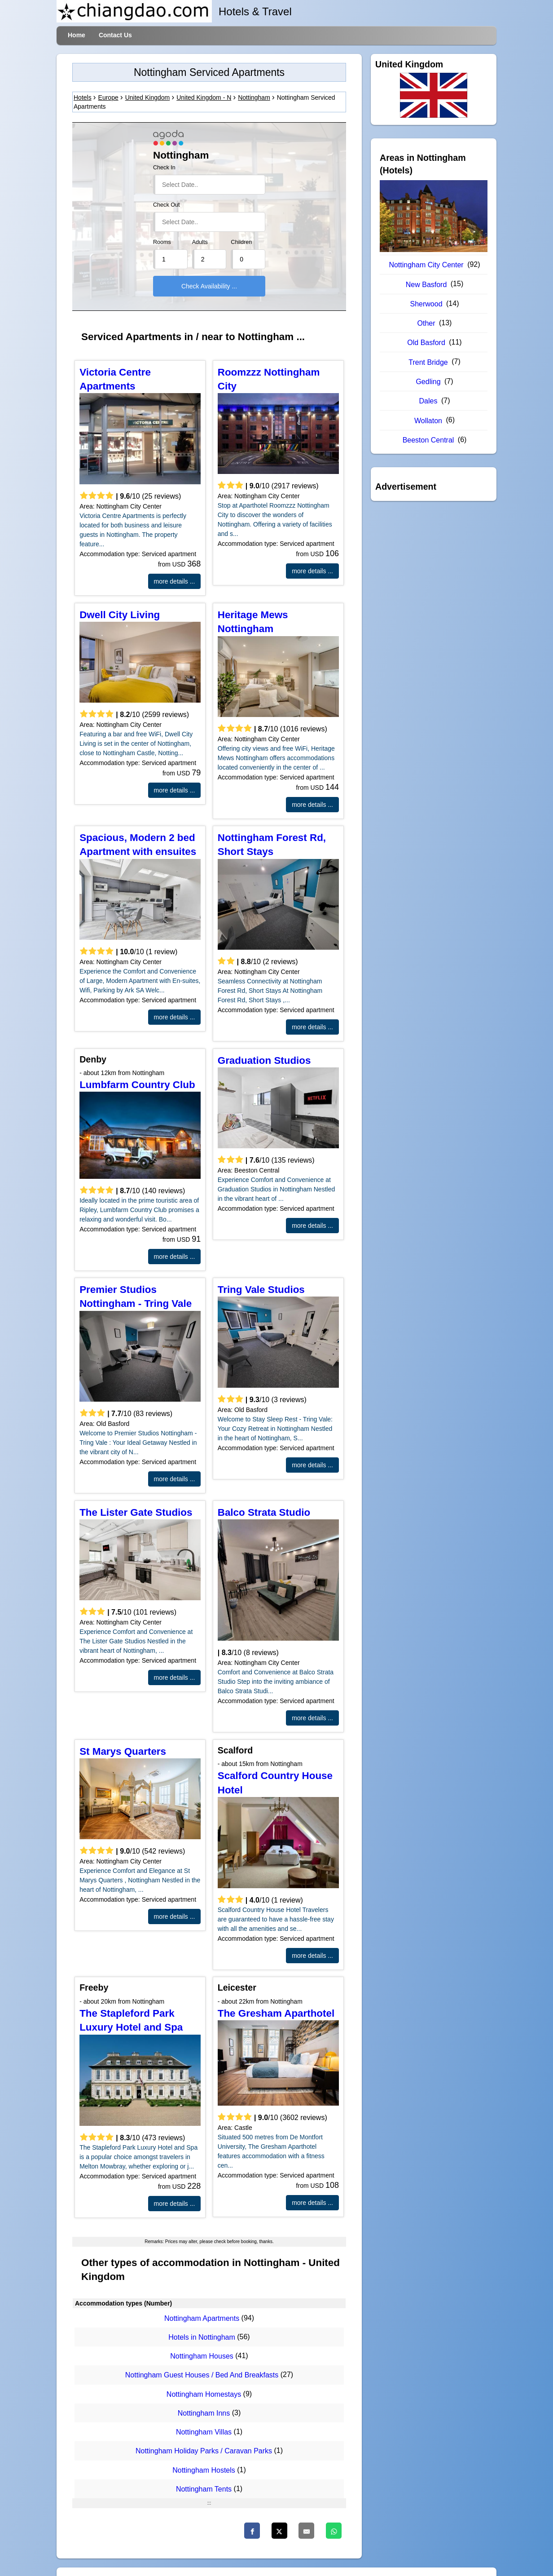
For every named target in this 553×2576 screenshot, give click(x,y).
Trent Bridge (428, 362)
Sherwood (426, 304)
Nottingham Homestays (204, 2394)
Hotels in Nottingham (201, 2337)
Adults (200, 242)
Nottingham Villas (204, 2432)
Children (241, 242)
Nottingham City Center (426, 265)
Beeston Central (428, 440)
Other (426, 323)
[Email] (306, 2531)
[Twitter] (279, 2531)
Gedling (428, 381)
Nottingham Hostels (203, 2470)
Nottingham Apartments (201, 2318)
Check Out (166, 205)
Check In (164, 167)
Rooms (162, 242)
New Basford (426, 284)
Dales (428, 401)
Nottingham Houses (201, 2356)
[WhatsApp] (334, 2531)
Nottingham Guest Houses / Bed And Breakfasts (202, 2375)
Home (76, 35)
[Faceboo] (252, 2531)
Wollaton (428, 421)
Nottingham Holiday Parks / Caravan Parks (204, 2451)
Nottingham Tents (204, 2489)
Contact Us (115, 35)
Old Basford (426, 342)
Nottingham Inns (204, 2413)
